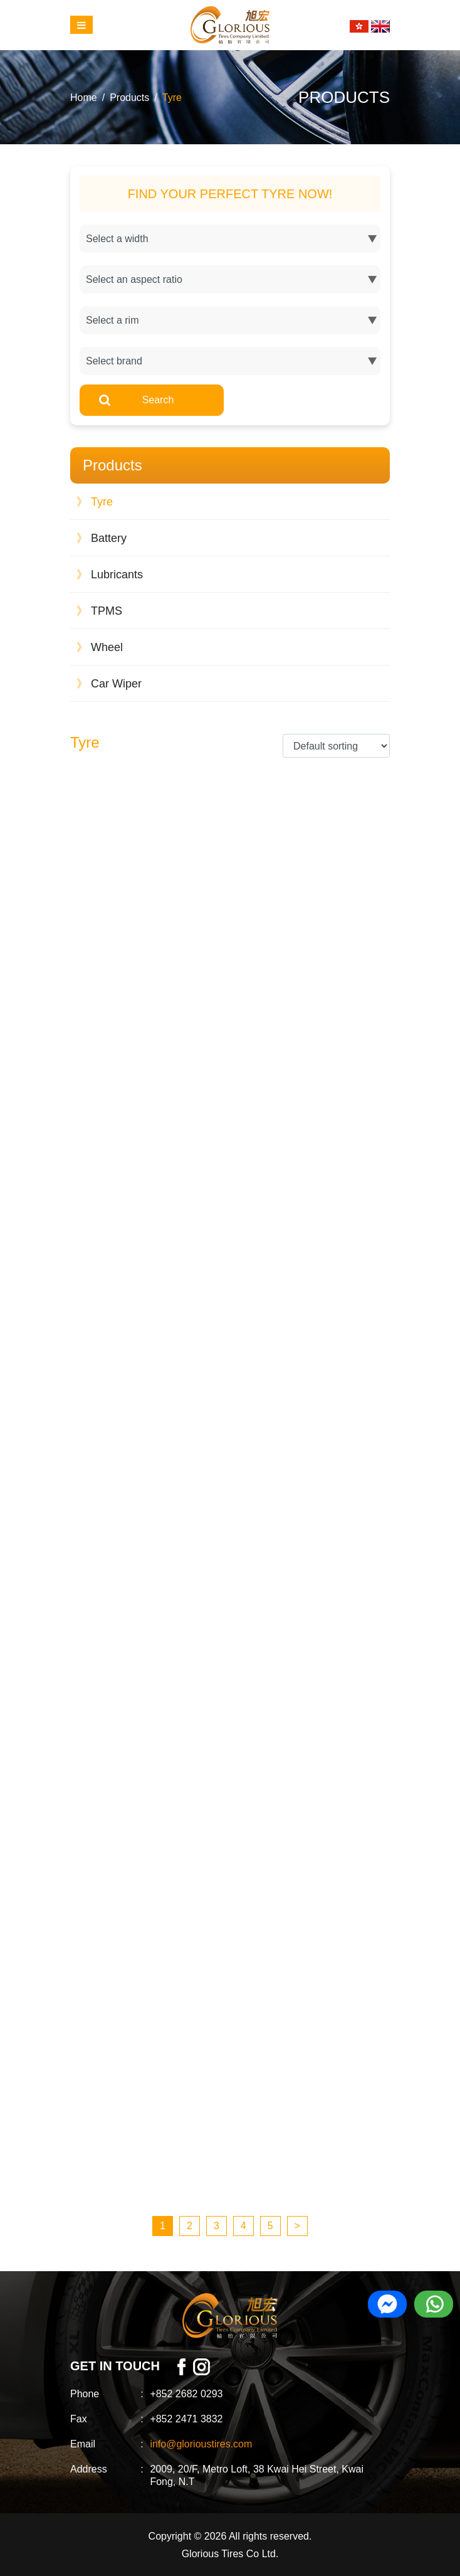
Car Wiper (109, 683)
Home (83, 97)
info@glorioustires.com (201, 2444)
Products (129, 97)
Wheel (99, 647)
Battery (101, 538)
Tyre (172, 97)
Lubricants (109, 574)
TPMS (99, 611)
